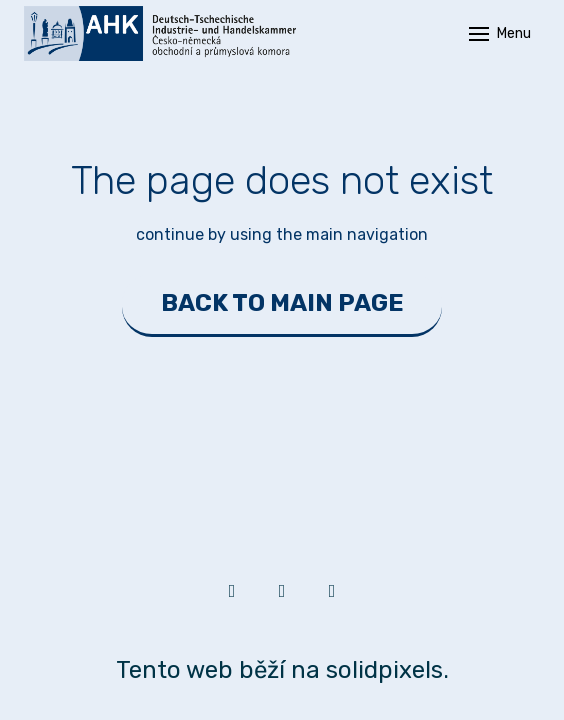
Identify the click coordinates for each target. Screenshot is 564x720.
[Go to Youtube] (332, 591)
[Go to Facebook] (282, 591)
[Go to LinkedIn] (232, 591)
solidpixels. (387, 670)
